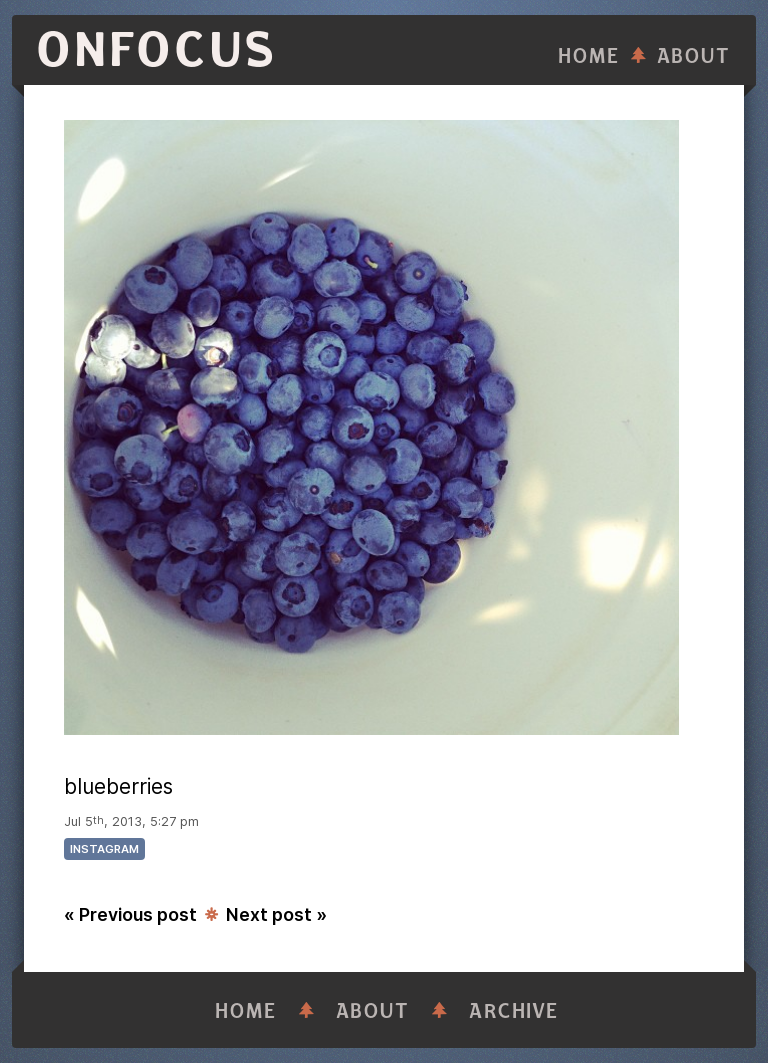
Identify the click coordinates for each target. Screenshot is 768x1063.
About (694, 56)
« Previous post (130, 914)
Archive (514, 1011)
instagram (104, 849)
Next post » (276, 914)
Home (589, 56)
